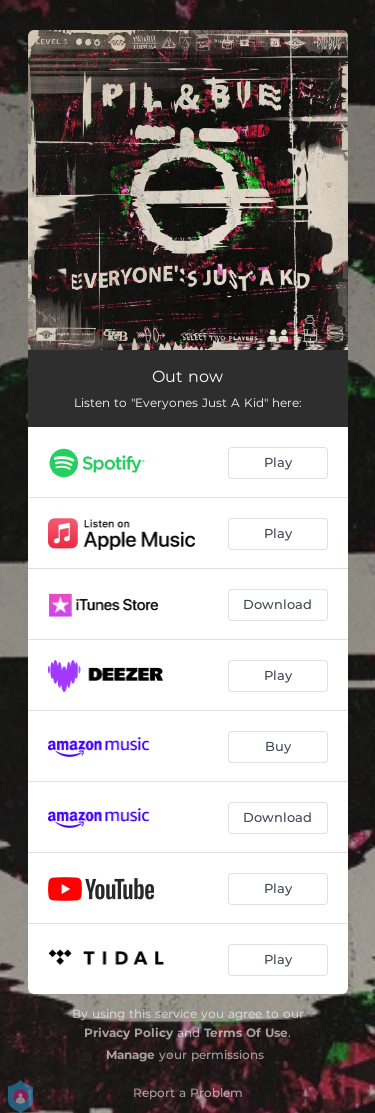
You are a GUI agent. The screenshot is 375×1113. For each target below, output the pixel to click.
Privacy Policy (128, 1032)
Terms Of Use (246, 1032)
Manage (130, 1054)
